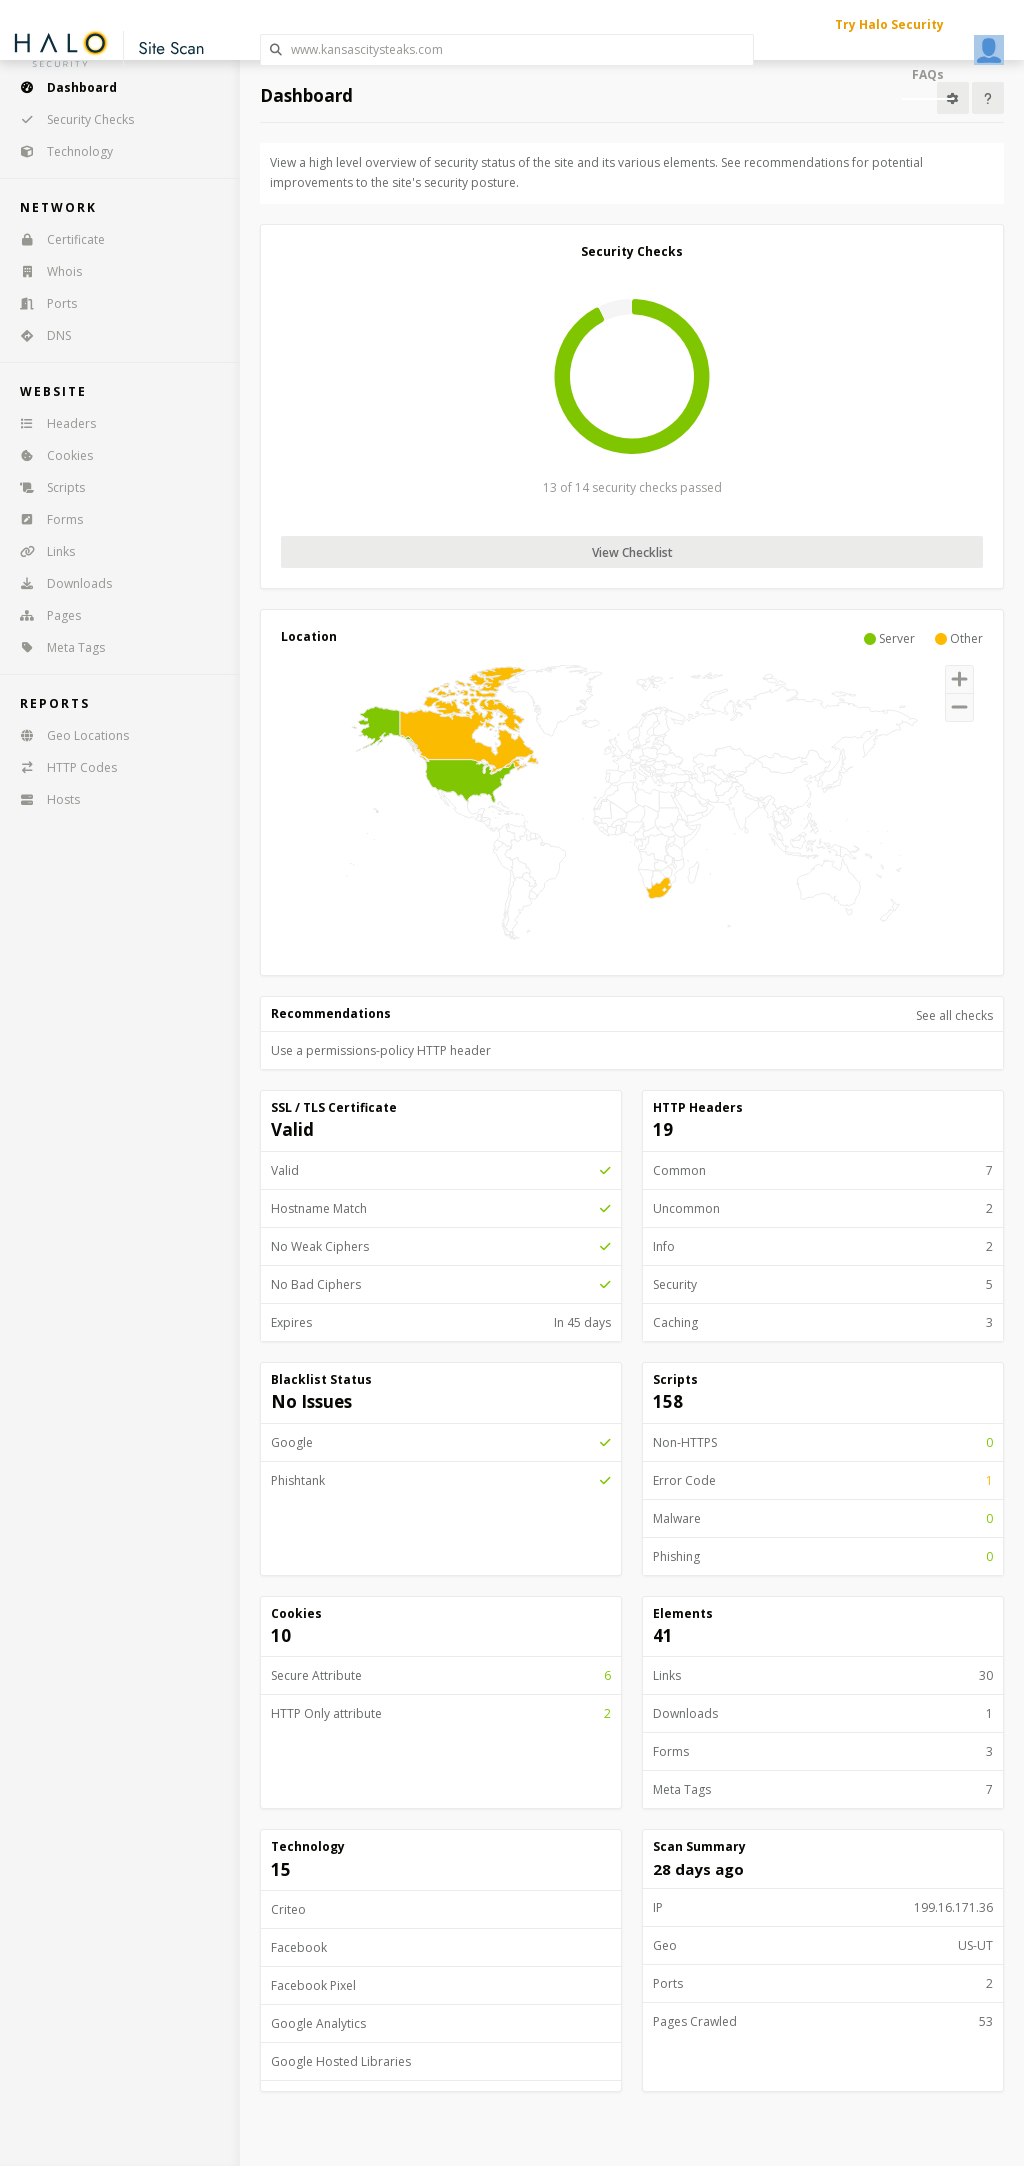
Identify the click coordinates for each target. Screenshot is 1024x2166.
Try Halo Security (889, 24)
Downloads (59, 583)
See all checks (954, 1015)
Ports (42, 303)
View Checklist (632, 552)
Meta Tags (56, 647)
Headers (51, 423)
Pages (44, 615)
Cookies (50, 455)
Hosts (43, 799)
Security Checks (70, 119)
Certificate (56, 239)
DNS (39, 335)
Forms (45, 519)
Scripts (46, 487)
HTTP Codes (62, 767)
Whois (44, 271)
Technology (60, 151)
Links (41, 551)
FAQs (928, 74)
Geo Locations (68, 735)
